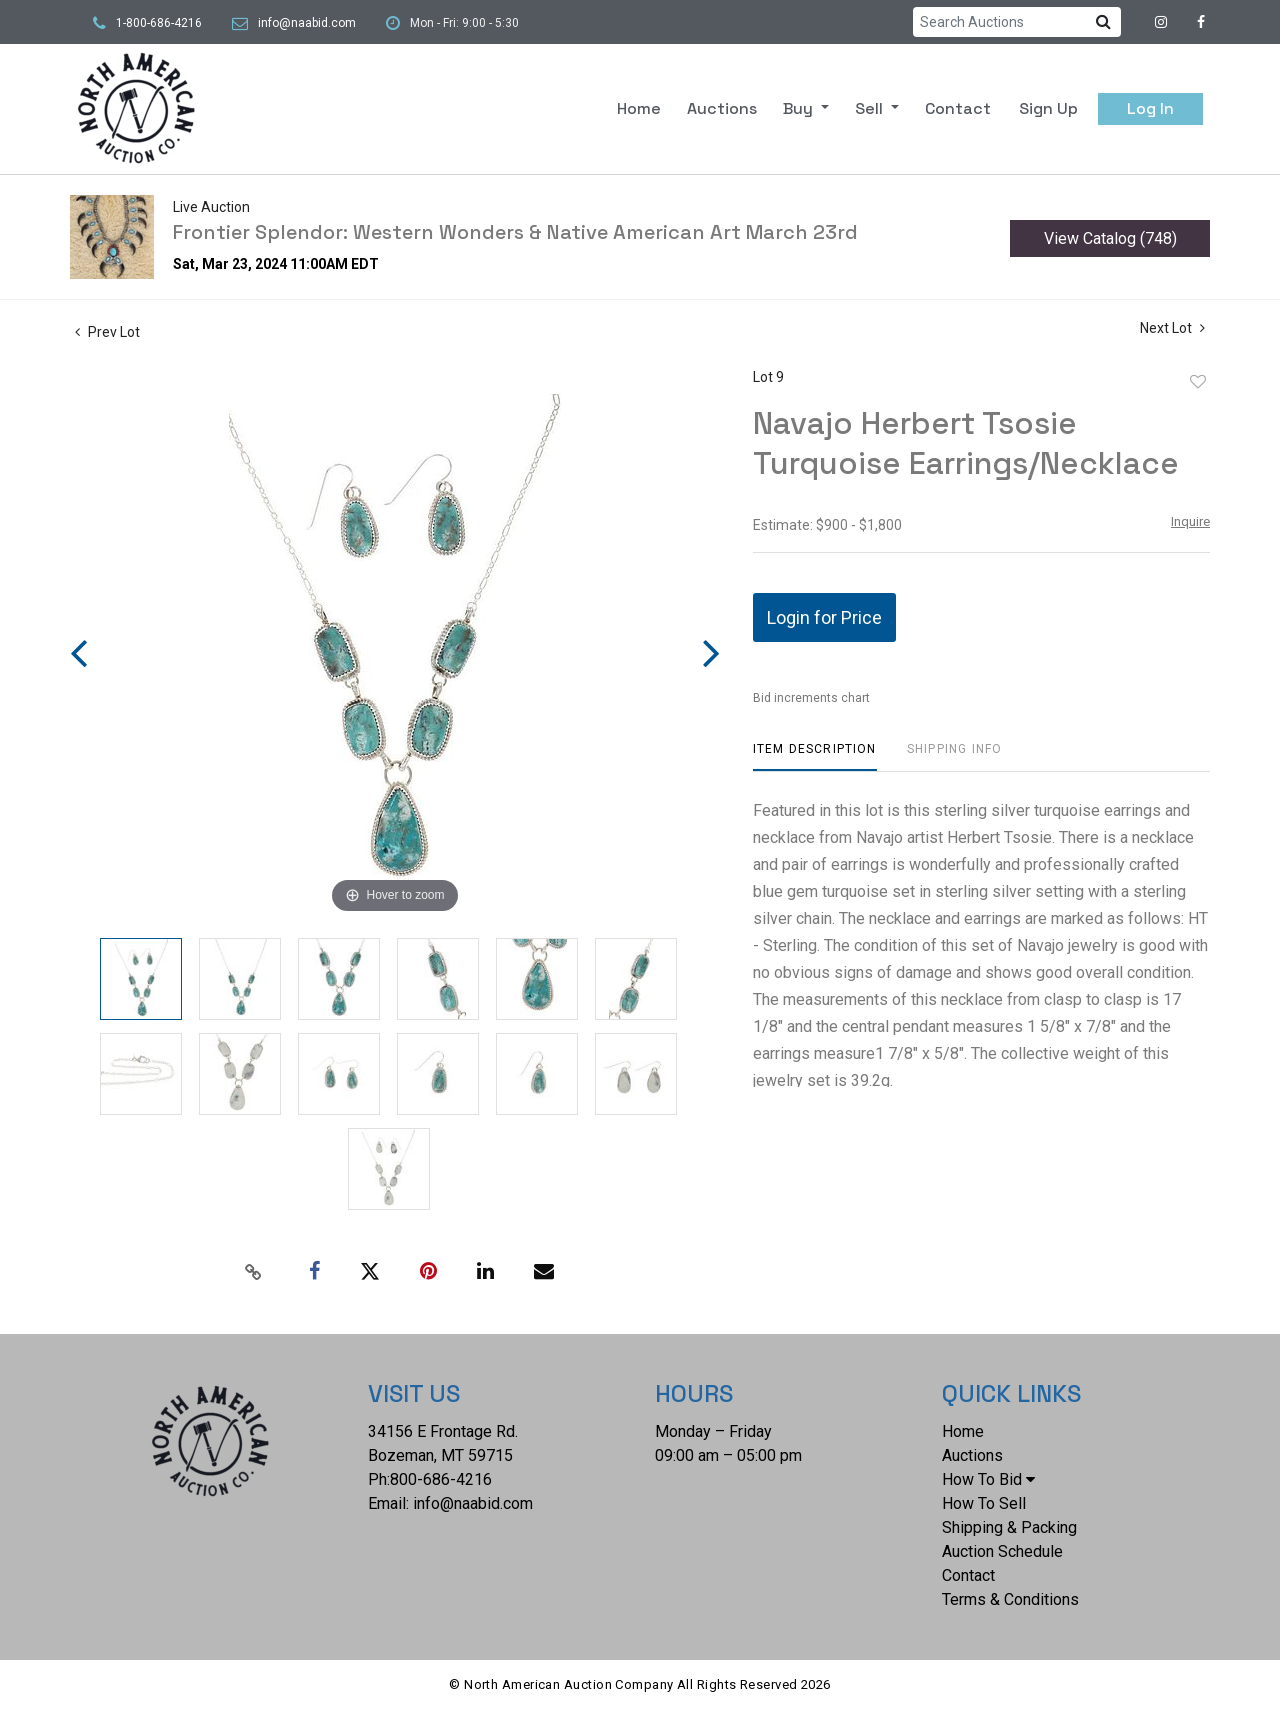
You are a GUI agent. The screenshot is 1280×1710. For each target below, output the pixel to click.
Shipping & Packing (1009, 1527)
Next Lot (1172, 328)
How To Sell (984, 1503)
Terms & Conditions (1010, 1599)
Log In (1150, 108)
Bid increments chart (811, 698)
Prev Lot (107, 332)
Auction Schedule (1002, 1551)
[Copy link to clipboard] (254, 1272)
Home (639, 108)
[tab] (815, 756)
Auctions (722, 108)
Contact (958, 108)
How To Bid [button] (988, 1479)
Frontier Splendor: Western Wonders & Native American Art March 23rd (515, 232)
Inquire (1190, 521)
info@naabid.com (307, 23)
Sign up (1048, 108)
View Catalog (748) (1110, 238)
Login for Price (824, 617)
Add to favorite (1198, 382)
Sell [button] (871, 108)
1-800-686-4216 (159, 23)
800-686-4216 (441, 1479)
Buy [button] (800, 108)
